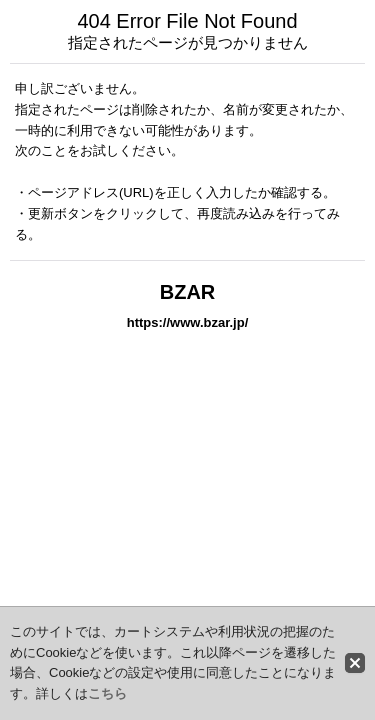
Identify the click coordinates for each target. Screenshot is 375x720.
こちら (107, 693)
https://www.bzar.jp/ (188, 322)
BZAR (188, 292)
